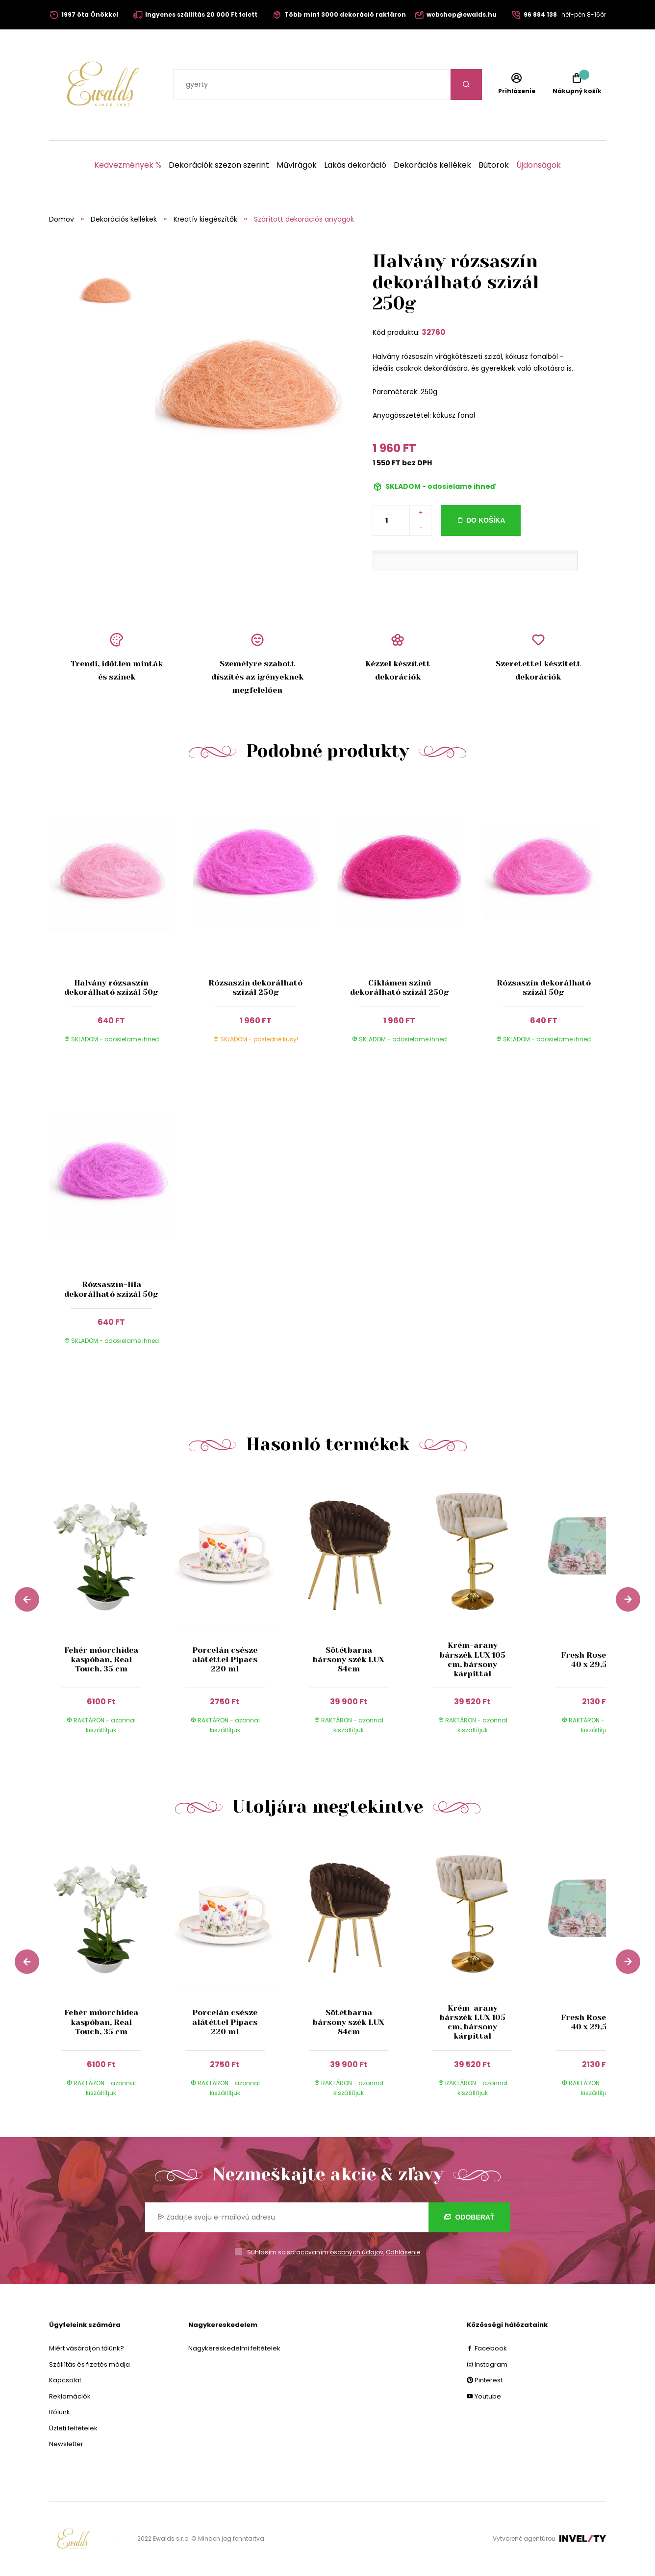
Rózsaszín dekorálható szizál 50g (544, 987)
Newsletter (66, 2444)
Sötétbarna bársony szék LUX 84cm (348, 1659)
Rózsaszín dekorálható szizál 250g (255, 987)
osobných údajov (356, 2252)
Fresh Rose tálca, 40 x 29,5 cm (596, 1659)
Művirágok (297, 165)
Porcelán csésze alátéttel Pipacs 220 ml (224, 1659)
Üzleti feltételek (73, 2428)
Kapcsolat (65, 2380)
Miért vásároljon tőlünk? (86, 2348)
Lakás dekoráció (355, 165)
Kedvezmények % (127, 165)
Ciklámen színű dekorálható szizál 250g (399, 987)
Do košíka (485, 520)
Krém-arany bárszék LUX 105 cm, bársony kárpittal (472, 1659)
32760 (433, 332)
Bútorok (494, 165)
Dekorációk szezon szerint (219, 165)
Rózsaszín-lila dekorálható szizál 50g (111, 1289)
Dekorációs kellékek (432, 165)
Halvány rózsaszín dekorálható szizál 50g (111, 987)
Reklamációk (70, 2396)
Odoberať (469, 2217)
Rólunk (59, 2412)
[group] (111, 1612)
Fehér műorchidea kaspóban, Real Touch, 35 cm (101, 1659)
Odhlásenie (403, 2252)
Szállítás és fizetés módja (89, 2364)
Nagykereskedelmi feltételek (234, 2348)
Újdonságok (538, 165)
